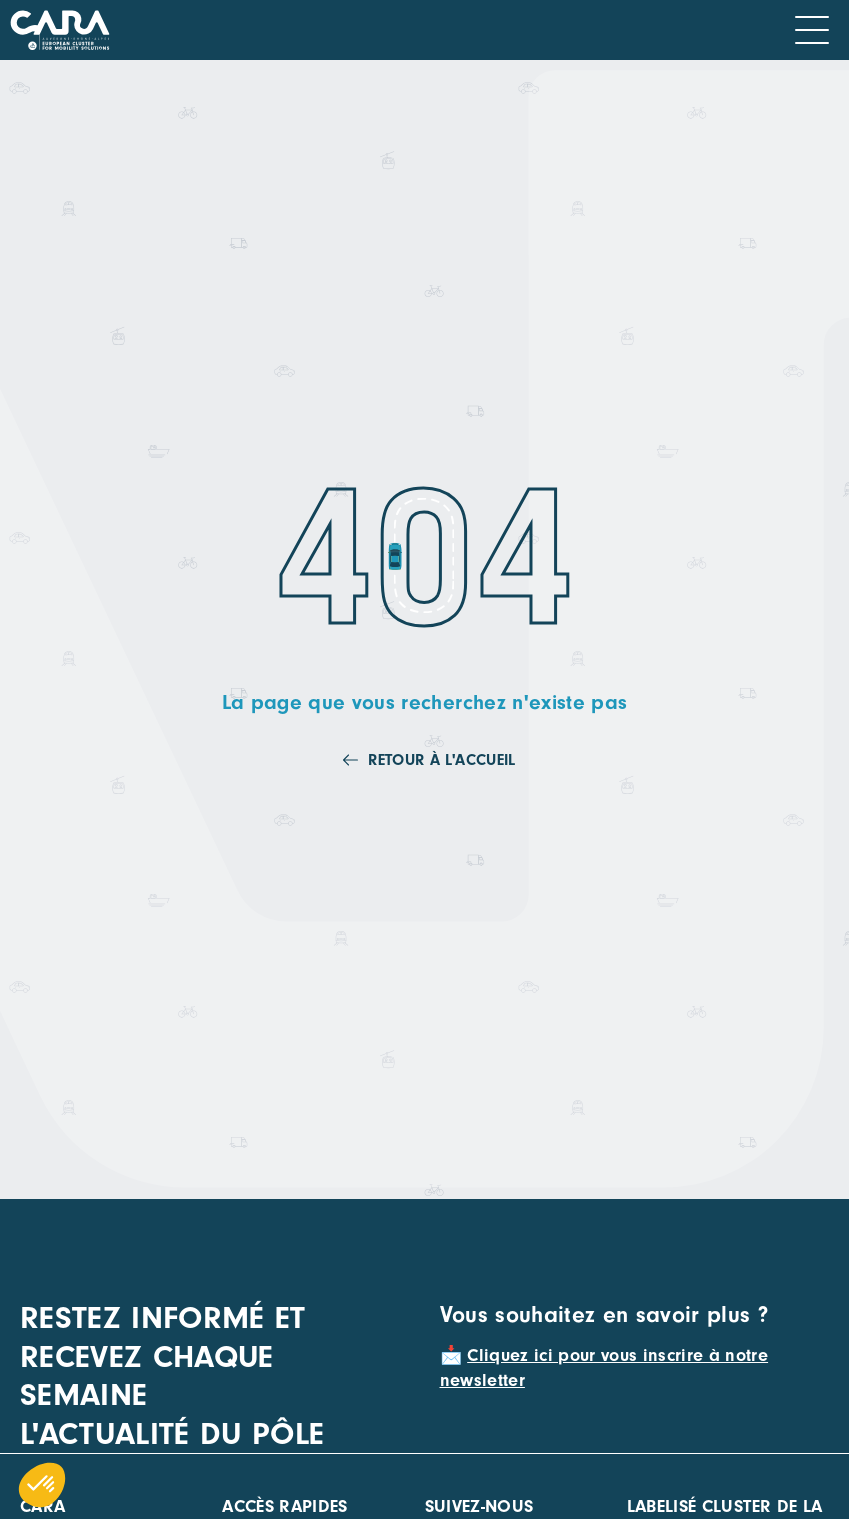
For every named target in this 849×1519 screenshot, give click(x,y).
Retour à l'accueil (441, 760)
